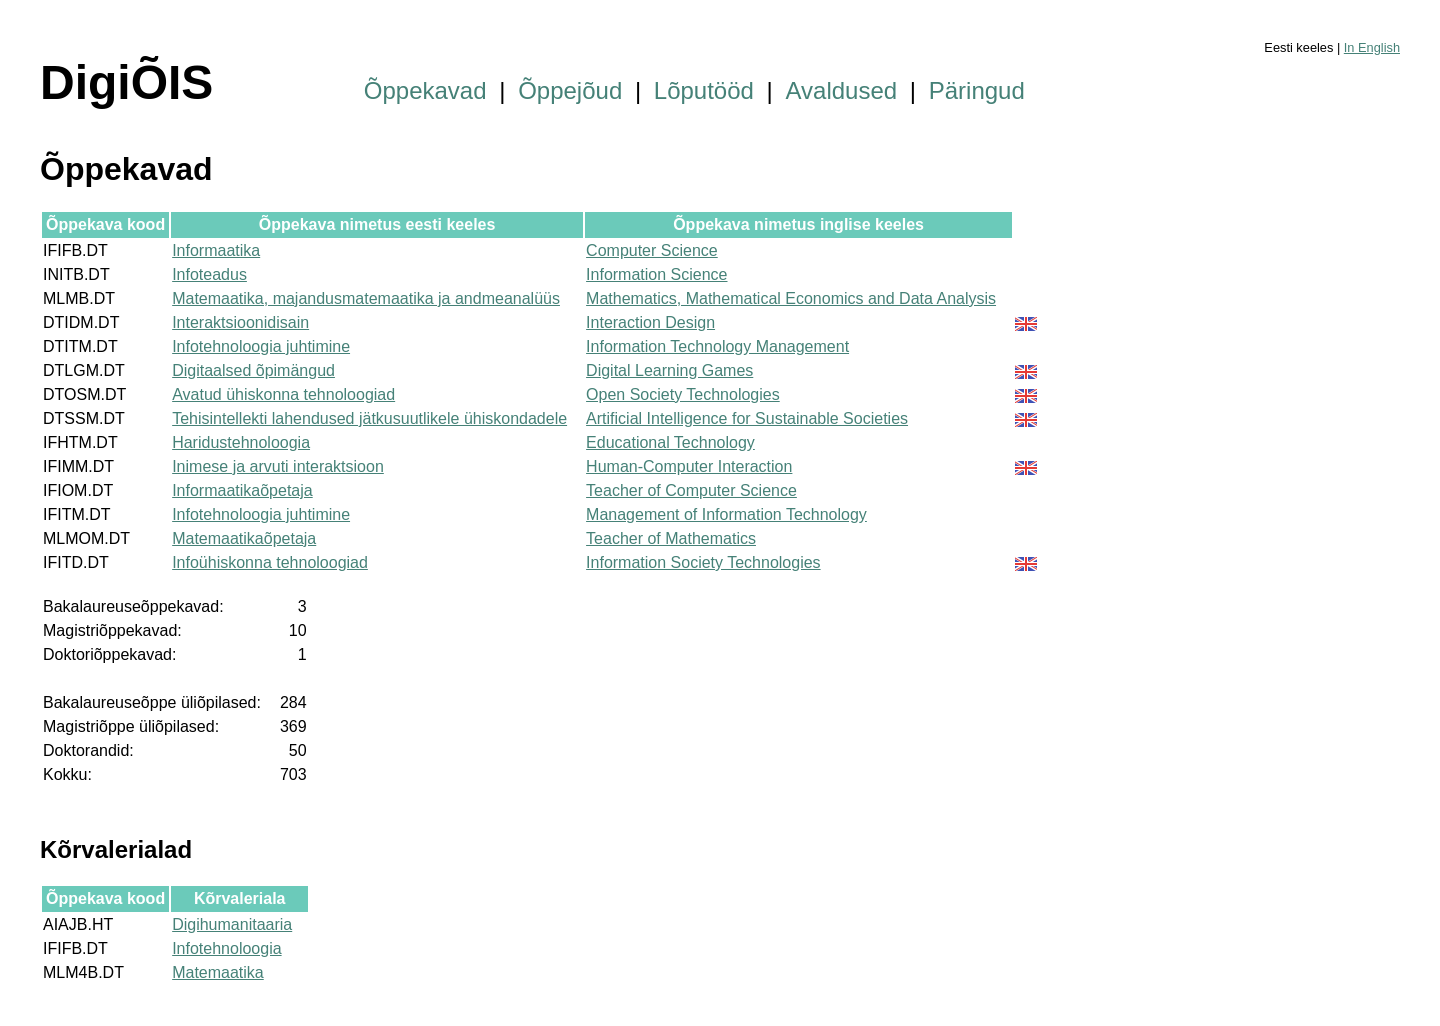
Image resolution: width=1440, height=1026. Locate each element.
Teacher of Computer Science (691, 490)
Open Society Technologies (683, 394)
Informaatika (216, 250)
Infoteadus (209, 274)
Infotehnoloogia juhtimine (261, 346)
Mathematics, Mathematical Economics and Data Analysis (791, 298)
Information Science (656, 274)
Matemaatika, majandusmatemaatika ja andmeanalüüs (366, 298)
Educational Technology (670, 442)
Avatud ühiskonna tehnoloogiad (283, 394)
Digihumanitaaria (232, 924)
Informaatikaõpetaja (242, 490)
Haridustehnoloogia (241, 442)
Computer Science (652, 250)
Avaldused (842, 90)
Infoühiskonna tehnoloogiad (270, 562)
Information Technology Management (717, 346)
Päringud (977, 90)
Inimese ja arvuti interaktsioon (278, 466)
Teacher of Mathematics (671, 538)
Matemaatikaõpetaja (244, 538)
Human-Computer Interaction (689, 466)
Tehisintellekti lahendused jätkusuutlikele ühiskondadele (369, 418)
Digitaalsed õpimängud (253, 370)
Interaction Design (650, 322)
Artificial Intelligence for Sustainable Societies (747, 418)
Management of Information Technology (726, 514)
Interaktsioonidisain (240, 322)
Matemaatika (218, 972)
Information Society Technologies (703, 562)
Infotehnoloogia (226, 948)
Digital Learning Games (669, 370)
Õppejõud (570, 90)
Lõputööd (704, 90)
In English (1372, 47)
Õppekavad (425, 90)
